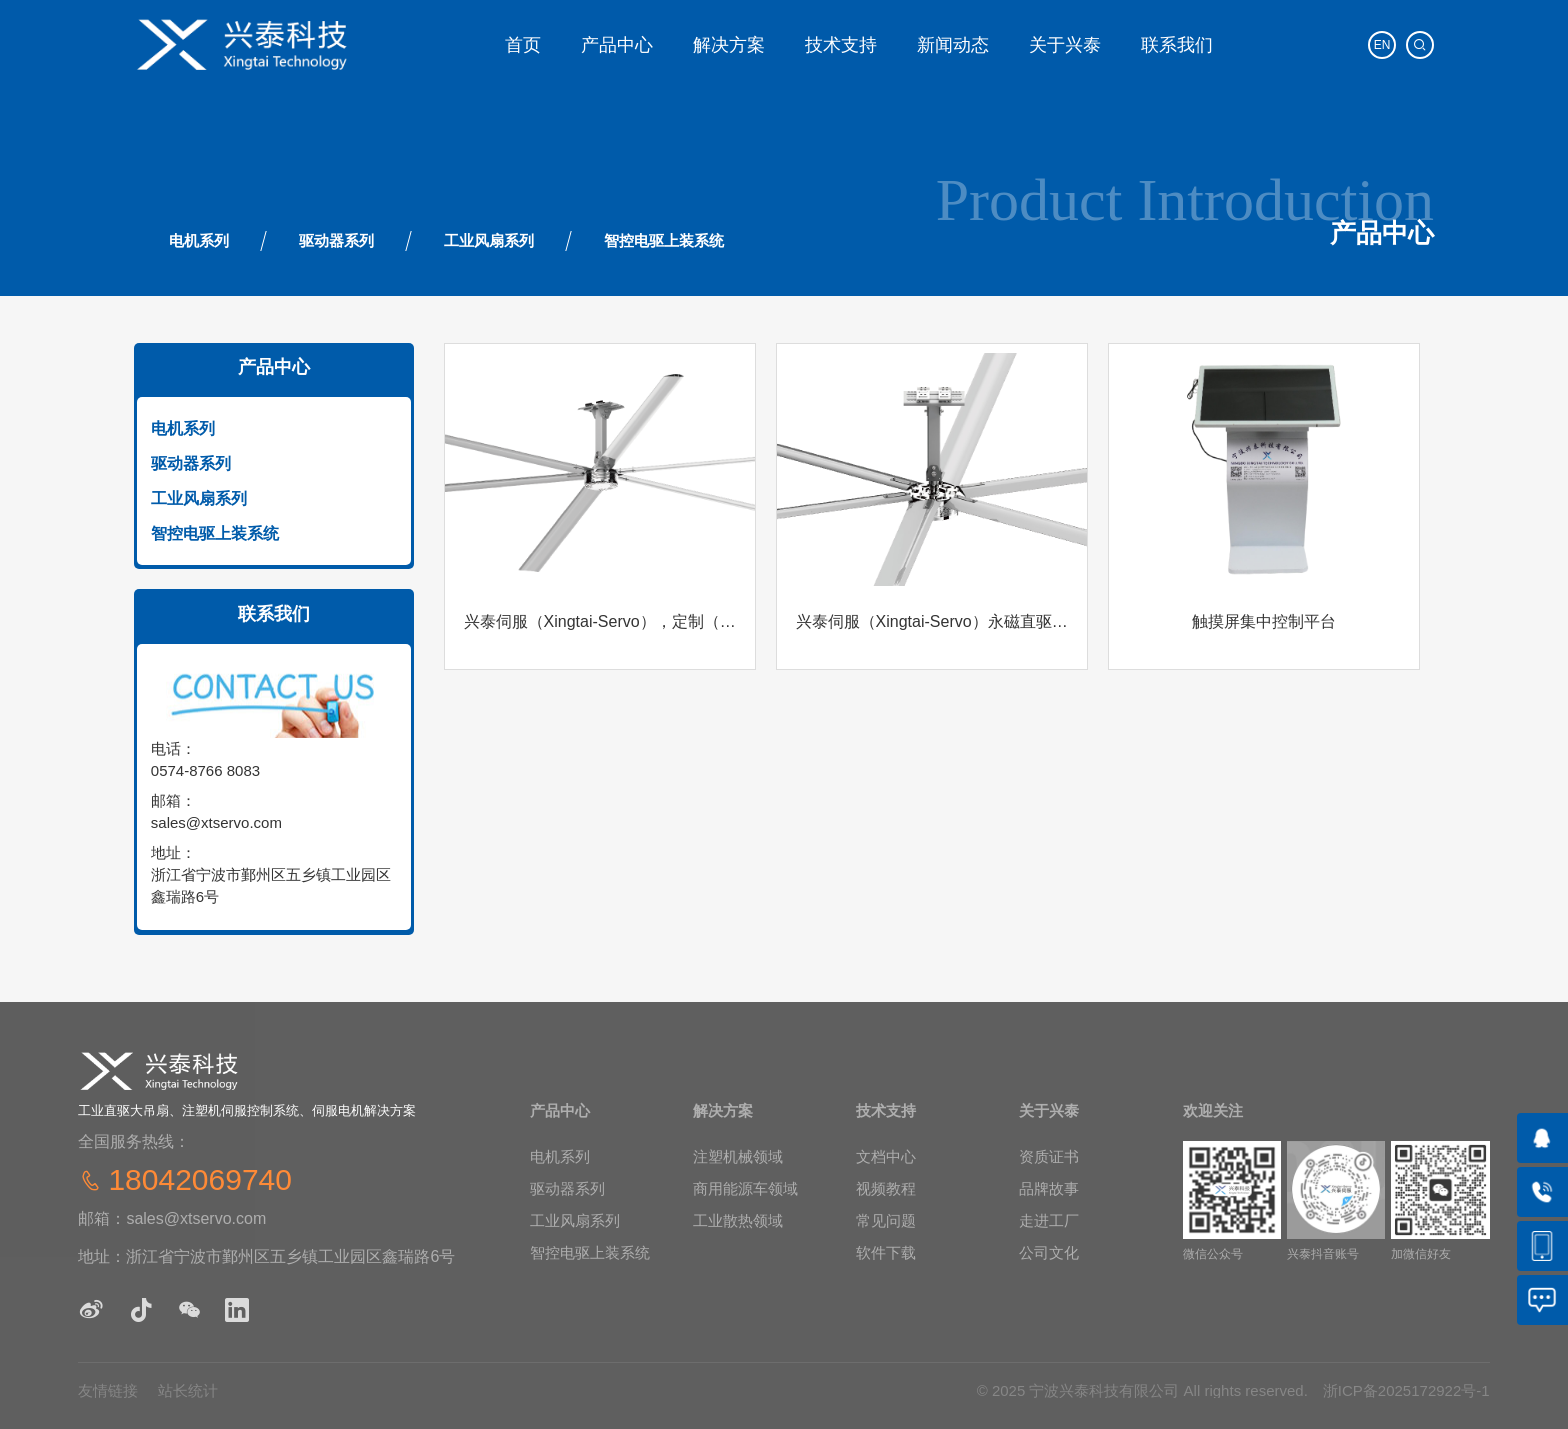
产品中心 (617, 45)
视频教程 (886, 1188)
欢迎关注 (1213, 1110)
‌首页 (523, 45)
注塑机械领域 (738, 1156)
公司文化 (1049, 1252)
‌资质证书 (1049, 1156)
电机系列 (199, 240)
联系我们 (1177, 45)
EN (1382, 45)
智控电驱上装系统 (664, 240)
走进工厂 (1049, 1220)
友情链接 (108, 1390)
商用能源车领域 (745, 1188)
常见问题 (886, 1220)
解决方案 (729, 45)
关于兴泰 (1065, 45)
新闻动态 (953, 45)
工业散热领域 (738, 1220)
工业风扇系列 (489, 240)
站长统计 (188, 1390)
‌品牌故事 (1049, 1188)
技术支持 (841, 45)
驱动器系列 (336, 240)
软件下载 (886, 1252)
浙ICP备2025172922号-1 (1406, 1390)
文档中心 (886, 1156)
